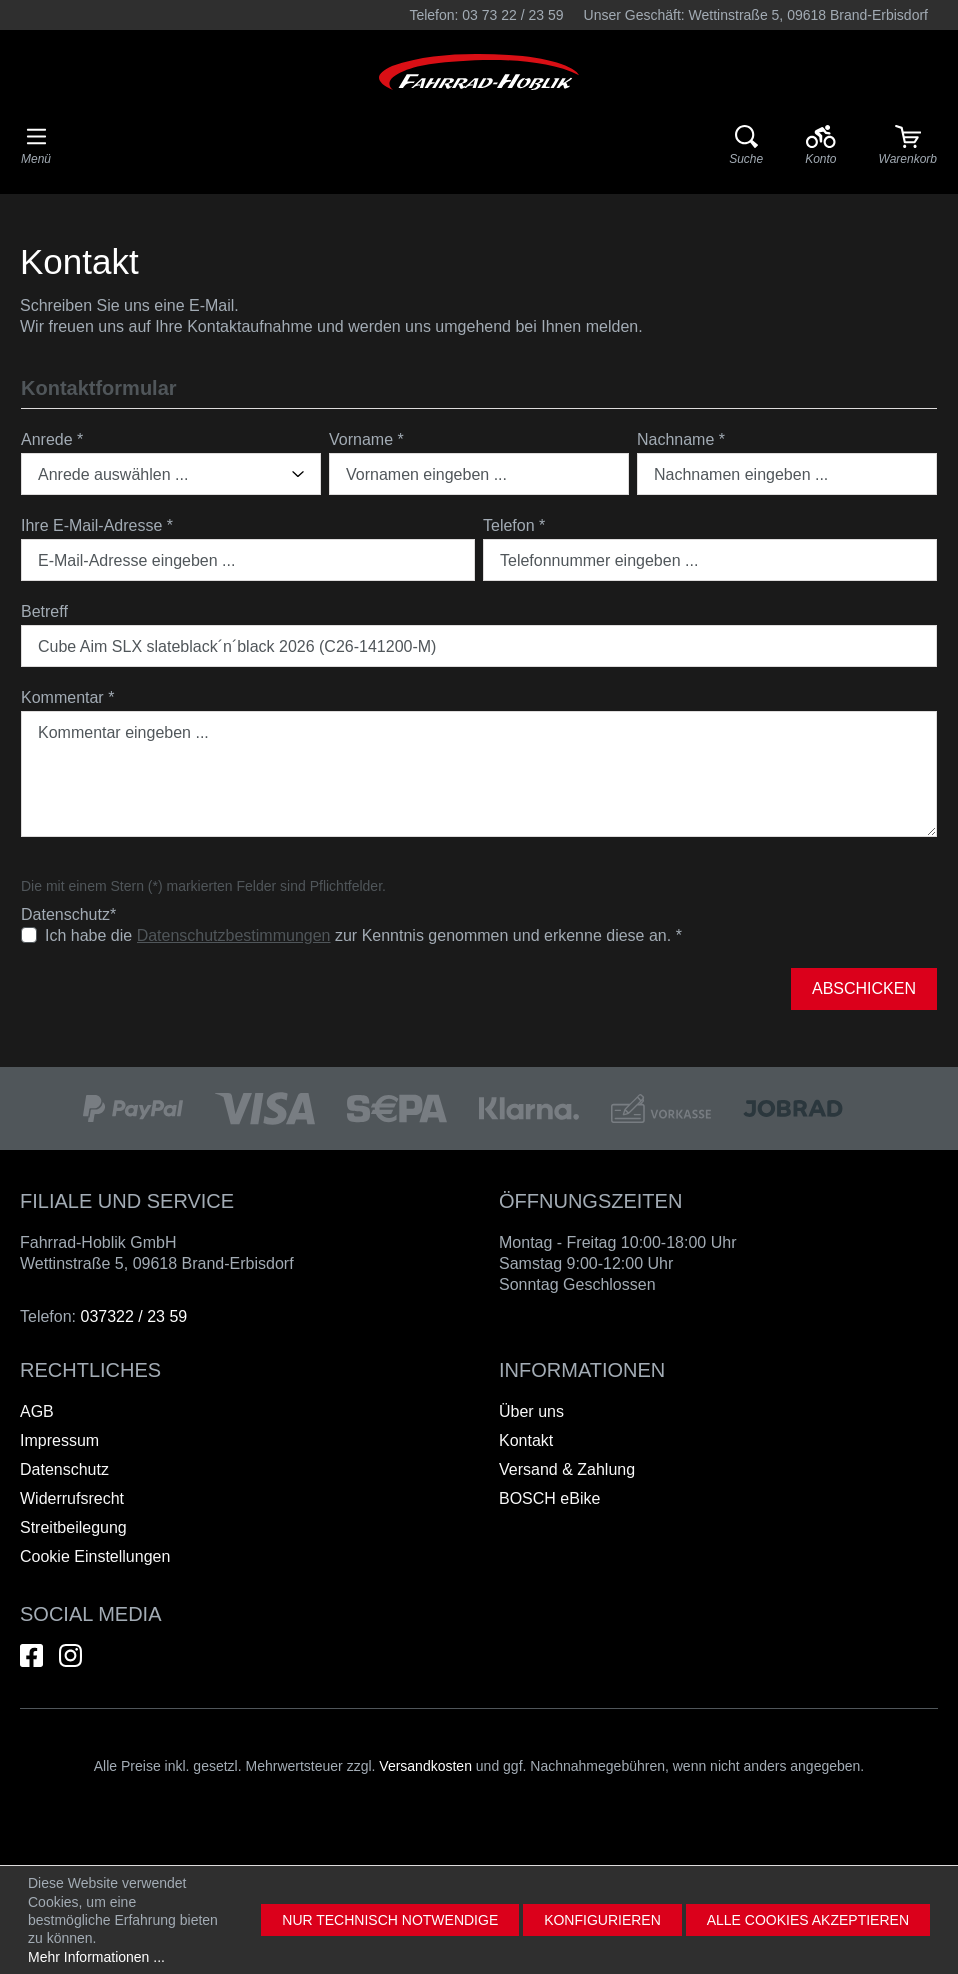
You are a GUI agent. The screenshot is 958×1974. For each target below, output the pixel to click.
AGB (37, 1411)
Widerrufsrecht (72, 1498)
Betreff (44, 611)
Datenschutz (64, 1469)
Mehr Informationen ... (96, 1957)
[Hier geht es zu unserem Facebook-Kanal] (31, 1655)
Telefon (514, 525)
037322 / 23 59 (133, 1316)
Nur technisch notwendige (390, 1920)
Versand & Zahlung (567, 1469)
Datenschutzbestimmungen (234, 935)
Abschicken (864, 988)
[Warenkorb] (908, 146)
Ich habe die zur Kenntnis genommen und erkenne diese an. (363, 936)
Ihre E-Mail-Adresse (97, 525)
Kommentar (67, 697)
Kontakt (526, 1440)
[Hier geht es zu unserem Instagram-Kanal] (70, 1655)
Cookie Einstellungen (95, 1556)
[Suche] (746, 146)
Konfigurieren (602, 1920)
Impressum (59, 1440)
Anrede (52, 439)
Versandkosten (425, 1766)
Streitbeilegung (73, 1527)
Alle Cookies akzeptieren (808, 1920)
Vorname (366, 439)
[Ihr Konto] (820, 146)
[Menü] (36, 146)
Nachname (681, 439)
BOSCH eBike (549, 1498)
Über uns (531, 1411)
